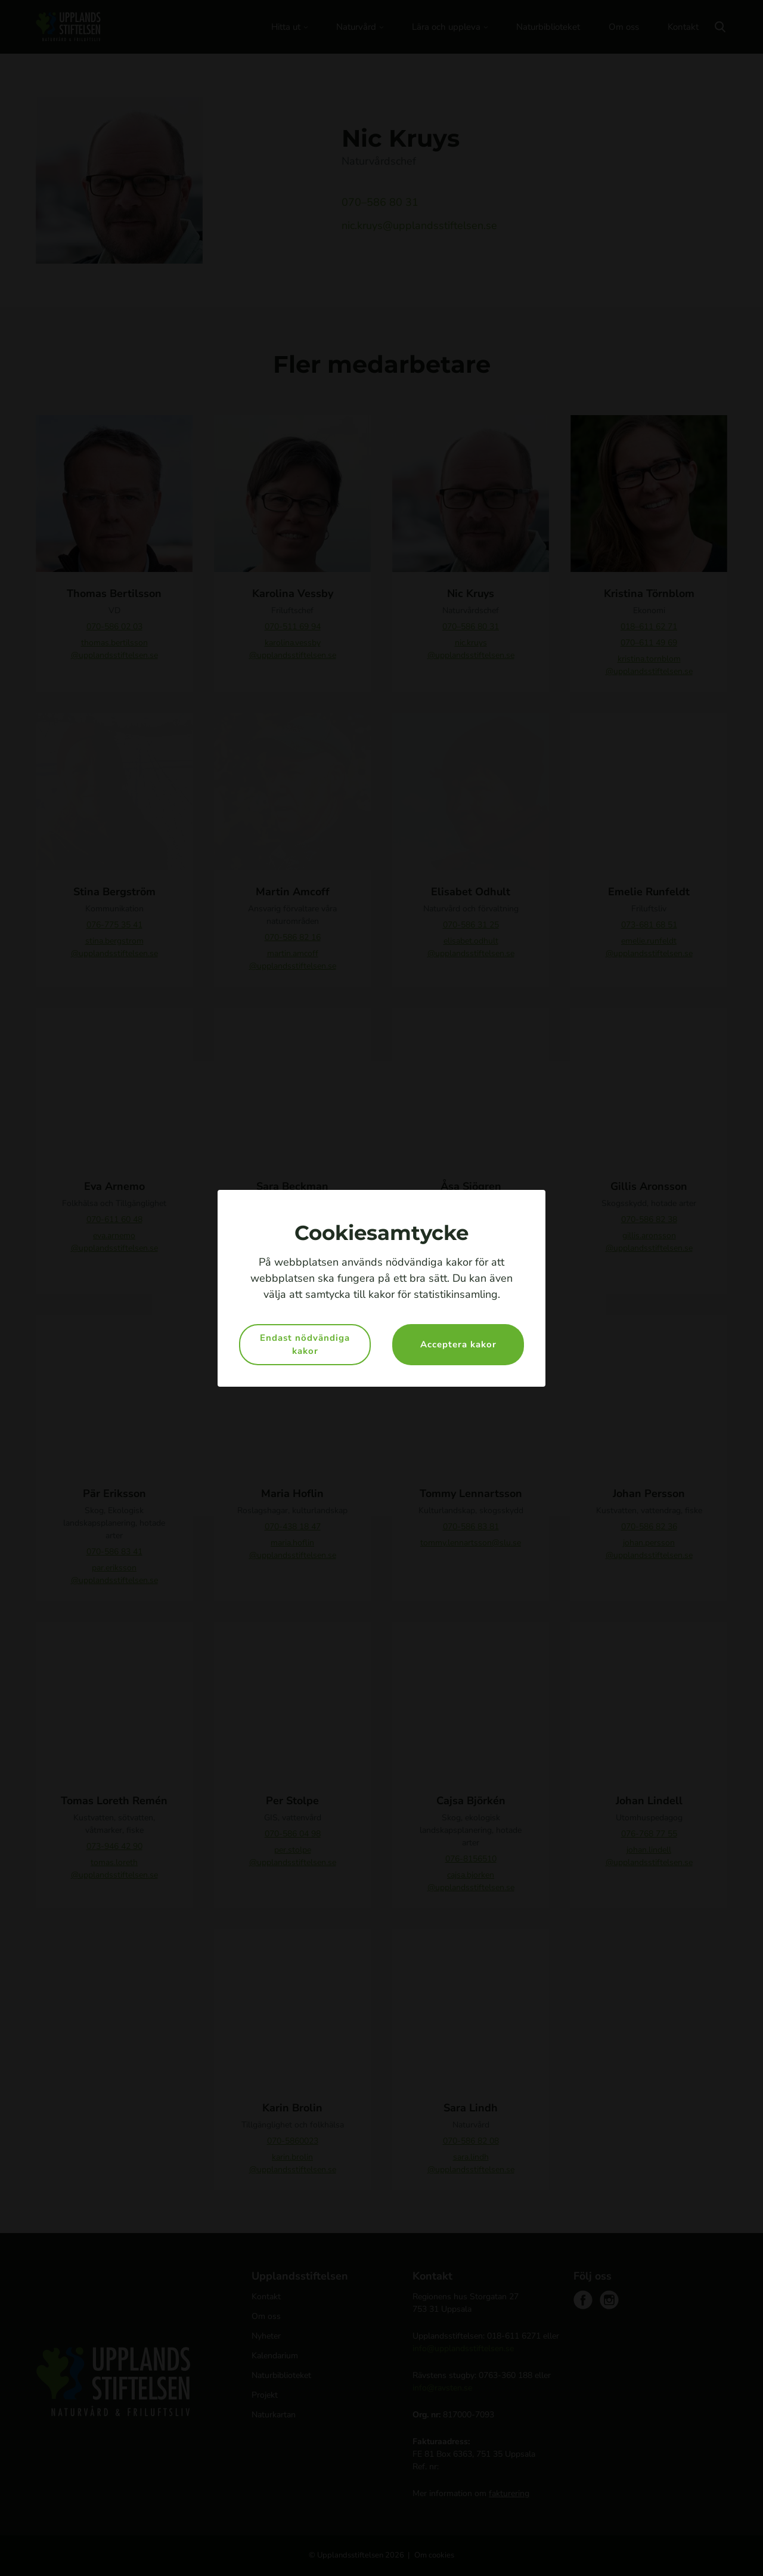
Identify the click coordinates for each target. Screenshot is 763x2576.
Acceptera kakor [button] (458, 1344)
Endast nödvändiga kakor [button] (305, 1344)
